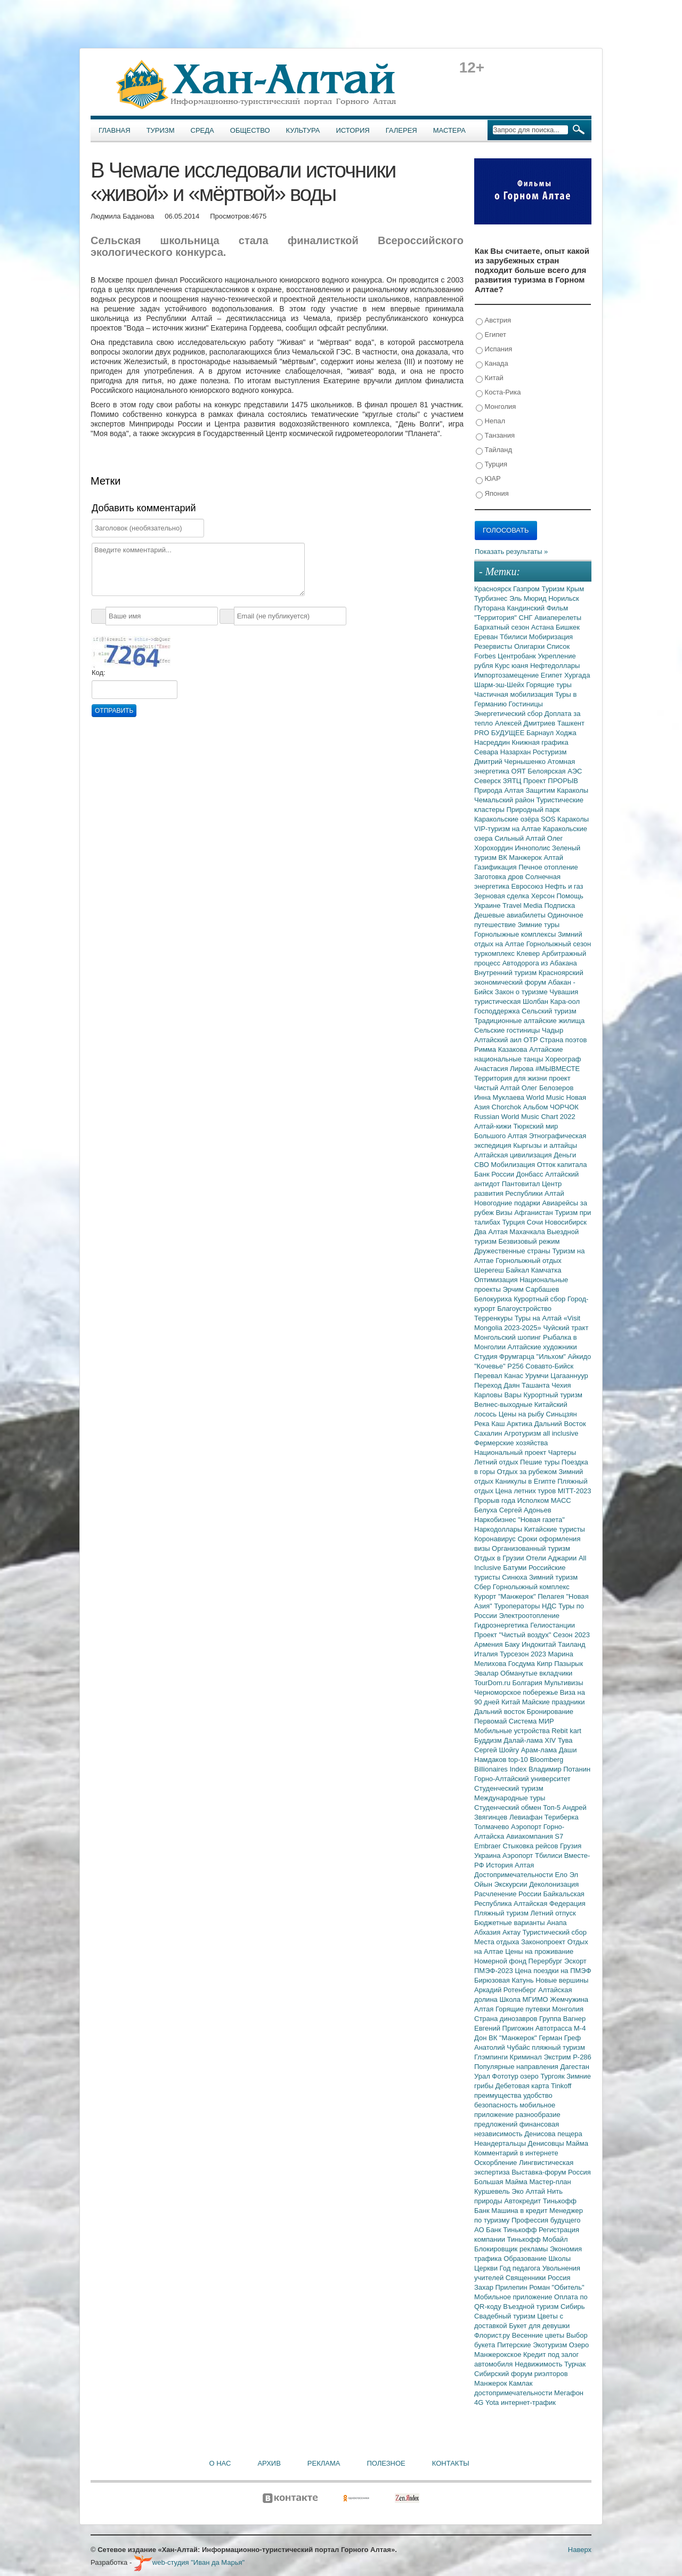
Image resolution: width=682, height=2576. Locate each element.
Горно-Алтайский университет (522, 1779)
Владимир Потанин (559, 1769)
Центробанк (518, 656)
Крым (575, 589)
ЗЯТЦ (513, 781)
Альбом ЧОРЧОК (551, 1107)
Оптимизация (496, 1280)
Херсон (544, 896)
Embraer (488, 1846)
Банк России (495, 1174)
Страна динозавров (506, 2019)
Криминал (527, 2057)
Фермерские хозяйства (511, 1443)
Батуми (516, 1568)
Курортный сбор (540, 1299)
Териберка (562, 1817)
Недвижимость (539, 2364)
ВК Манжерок (520, 858)
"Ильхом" (552, 1357)
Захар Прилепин (501, 2287)
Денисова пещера (553, 2134)
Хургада (577, 675)
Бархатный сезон (502, 627)
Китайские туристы (554, 1529)
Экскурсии (512, 1884)
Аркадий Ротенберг (506, 1990)
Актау (512, 1932)
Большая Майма (501, 2182)
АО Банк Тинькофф (506, 2230)
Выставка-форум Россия (551, 2172)
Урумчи (538, 1376)
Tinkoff (561, 2086)
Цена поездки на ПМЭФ (553, 1971)
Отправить (114, 710)
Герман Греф (560, 2038)
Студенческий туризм (508, 1788)
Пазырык (568, 1664)
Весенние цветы (539, 2335)
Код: (98, 673)
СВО (482, 1165)
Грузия (570, 1846)
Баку (513, 1644)
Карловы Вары (499, 1395)
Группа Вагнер (562, 2019)
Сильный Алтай (520, 838)
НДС (550, 1606)
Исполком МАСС (544, 1500)
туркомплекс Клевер (508, 953)
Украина (488, 1855)
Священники (527, 2278)
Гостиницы (526, 704)
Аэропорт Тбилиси (533, 1855)
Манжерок (491, 2383)
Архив (268, 2463)
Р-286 (582, 2057)
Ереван (487, 637)
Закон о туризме (522, 992)
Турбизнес (491, 598)
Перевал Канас (499, 1376)
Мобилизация (514, 1165)
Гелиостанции (552, 1625)
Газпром (527, 589)
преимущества (498, 2095)
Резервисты (494, 646)
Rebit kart (566, 1731)
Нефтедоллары (555, 666)
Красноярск (493, 589)
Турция (491, 464)
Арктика (520, 1424)
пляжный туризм (558, 2047)
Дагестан (574, 2067)
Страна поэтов (563, 1040)
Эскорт (575, 1961)
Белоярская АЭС (554, 771)
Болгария (529, 1683)
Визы (505, 1213)
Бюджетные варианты (510, 1923)
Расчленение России (508, 1894)
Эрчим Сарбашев (530, 1289)
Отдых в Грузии (500, 1558)
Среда (202, 130)
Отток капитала (562, 1165)
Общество (250, 130)
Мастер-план (550, 2182)
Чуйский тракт (565, 1328)
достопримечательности (514, 2393)
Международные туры (509, 1798)
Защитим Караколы (556, 790)
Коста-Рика (498, 392)
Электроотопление (529, 1616)
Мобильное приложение (514, 2297)
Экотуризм (551, 2345)
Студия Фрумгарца (505, 1357)
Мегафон (568, 2393)
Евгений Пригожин (504, 2028)
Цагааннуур (569, 1376)
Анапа (556, 1923)
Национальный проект (511, 1452)
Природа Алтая (499, 790)
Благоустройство (524, 1309)
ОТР (532, 1040)
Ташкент (570, 723)
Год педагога (521, 2268)
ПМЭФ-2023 (494, 1971)
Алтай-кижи (493, 1126)
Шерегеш (490, 1270)
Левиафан (527, 1817)
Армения (489, 1644)
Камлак (520, 2383)
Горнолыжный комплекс (531, 1587)
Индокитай (540, 1644)
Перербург (546, 1961)
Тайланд (494, 450)
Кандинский (526, 608)
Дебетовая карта (523, 2086)
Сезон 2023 (571, 1635)
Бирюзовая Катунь (504, 1980)
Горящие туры (549, 685)
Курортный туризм (553, 1395)
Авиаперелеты (557, 618)
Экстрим (558, 2057)
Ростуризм (550, 752)
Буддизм (489, 1740)
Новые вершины (561, 1980)
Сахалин (489, 1433)
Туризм (161, 130)
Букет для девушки (539, 2326)
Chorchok (507, 1107)
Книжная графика (540, 742)
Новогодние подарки (508, 1203)
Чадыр (552, 1030)
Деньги (565, 1155)
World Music (546, 1097)
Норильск (563, 598)
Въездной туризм (532, 2307)
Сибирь (572, 2307)
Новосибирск (566, 1222)
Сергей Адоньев (525, 1510)
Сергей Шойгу (497, 1750)
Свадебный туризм (505, 2316)
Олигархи (530, 646)
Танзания (495, 435)
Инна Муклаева (500, 1097)
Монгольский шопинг (508, 1337)
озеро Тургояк (543, 2076)
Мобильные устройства (512, 1731)
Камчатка (546, 1270)
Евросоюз (528, 886)
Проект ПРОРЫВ (550, 781)
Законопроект (544, 1942)
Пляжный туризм (502, 1913)
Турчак (575, 2364)
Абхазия (488, 1932)
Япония (492, 493)
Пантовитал (522, 1184)
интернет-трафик (528, 2402)
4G (479, 2402)
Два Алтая (491, 1232)
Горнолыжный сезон (558, 944)
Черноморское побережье (517, 1692)
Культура (303, 130)
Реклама (323, 2463)
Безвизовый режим (528, 1241)
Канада (492, 363)
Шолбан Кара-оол (551, 1001)
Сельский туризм (549, 1011)
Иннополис (533, 848)
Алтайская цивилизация (514, 1155)
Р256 (516, 1366)
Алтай (553, 858)
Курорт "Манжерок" (506, 1596)
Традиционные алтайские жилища (529, 1021)
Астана (543, 627)
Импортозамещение (507, 675)
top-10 (519, 1760)
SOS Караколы (565, 819)
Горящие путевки (524, 2009)
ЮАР (488, 479)
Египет (491, 335)
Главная (115, 130)
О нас (220, 2463)
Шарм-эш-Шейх (500, 685)
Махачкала (528, 1232)
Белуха (486, 1510)
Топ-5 (552, 1808)
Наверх (579, 2550)
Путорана (490, 608)
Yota (493, 2402)
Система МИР (531, 1721)
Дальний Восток (560, 1424)
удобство (538, 2095)
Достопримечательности (514, 1875)
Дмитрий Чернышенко (510, 762)
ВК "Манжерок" (514, 2038)
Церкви (487, 2268)
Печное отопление (548, 867)
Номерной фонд (501, 1961)
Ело (562, 1875)
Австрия (493, 320)
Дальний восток (500, 1712)
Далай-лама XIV (531, 1740)
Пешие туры (541, 1462)
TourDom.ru (493, 1683)
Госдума (522, 1664)
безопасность (496, 2105)
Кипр (545, 1664)
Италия (487, 1654)
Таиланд (571, 1644)
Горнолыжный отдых (529, 1261)
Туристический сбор (555, 1932)
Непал (490, 421)
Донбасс (530, 1174)
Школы (559, 2259)
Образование (526, 2259)
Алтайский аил (499, 1040)
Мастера (449, 130)
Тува (565, 1740)
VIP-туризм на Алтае (508, 829)
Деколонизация (554, 1884)
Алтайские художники (542, 1347)
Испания (494, 349)
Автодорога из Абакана (539, 963)
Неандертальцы (501, 2143)
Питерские (515, 2345)
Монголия (496, 407)
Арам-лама (540, 1750)
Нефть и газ (564, 886)
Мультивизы (563, 1683)
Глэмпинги (492, 2057)
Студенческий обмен (508, 1808)
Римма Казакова (501, 1049)
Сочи (536, 1222)
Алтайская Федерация (550, 1903)
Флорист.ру (493, 2335)
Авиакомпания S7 (534, 1836)
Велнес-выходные (504, 1404)
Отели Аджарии (552, 1558)
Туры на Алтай (539, 1318)
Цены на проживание (539, 1951)
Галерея (401, 130)
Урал (483, 2076)
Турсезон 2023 (524, 1654)
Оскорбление (496, 2163)
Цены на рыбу (522, 1414)
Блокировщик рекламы (512, 2249)
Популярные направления (517, 2067)
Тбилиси (514, 637)
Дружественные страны (513, 1251)
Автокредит (523, 2201)
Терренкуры (494, 1318)
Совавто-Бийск (549, 1366)
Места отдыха (497, 1942)
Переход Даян (498, 1385)
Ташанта (536, 1385)
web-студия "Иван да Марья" (189, 2562)
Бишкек (568, 627)
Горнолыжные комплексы (516, 934)
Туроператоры (518, 1606)
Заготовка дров (499, 877)
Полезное (386, 2463)
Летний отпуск (553, 1913)
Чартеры (562, 1452)
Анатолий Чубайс (503, 2047)
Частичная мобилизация (514, 694)
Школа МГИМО (524, 1999)
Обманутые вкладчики (536, 1673)
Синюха (515, 1577)
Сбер (483, 1587)
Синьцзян (561, 1414)
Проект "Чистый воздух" (513, 1635)
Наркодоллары (499, 1529)
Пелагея (552, 1596)
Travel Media (523, 905)
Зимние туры (538, 925)
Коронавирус (495, 1539)
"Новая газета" (541, 1520)
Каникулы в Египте (527, 1481)
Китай (490, 378)
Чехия (561, 1385)
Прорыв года (495, 1500)
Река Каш (490, 1424)
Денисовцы (547, 2143)
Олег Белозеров (548, 1088)
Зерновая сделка (502, 896)
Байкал (518, 1270)
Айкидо (579, 1357)
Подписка (559, 905)
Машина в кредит (520, 2211)
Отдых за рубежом (527, 1472)
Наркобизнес (496, 1520)
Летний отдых (497, 1462)
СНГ (526, 618)
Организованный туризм (531, 1548)
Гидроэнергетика (502, 1625)
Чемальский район (505, 800)
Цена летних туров (527, 1491)
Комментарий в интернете (516, 2153)
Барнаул (541, 733)
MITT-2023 (574, 1491)
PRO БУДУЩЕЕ (500, 733)
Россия (559, 2278)
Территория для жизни (511, 1078)
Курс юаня (512, 666)
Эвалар (487, 1673)
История (353, 130)
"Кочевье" (490, 1366)
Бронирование (550, 1712)
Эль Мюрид (528, 598)
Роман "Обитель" (556, 2287)
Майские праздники (553, 1702)
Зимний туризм (553, 1577)
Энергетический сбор (509, 714)
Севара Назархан (503, 752)
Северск (488, 781)
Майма (577, 2143)
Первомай (491, 1721)
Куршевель (493, 2191)
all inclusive (560, 1433)
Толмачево (492, 1827)
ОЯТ (520, 771)
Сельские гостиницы (508, 1030)
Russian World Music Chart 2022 (524, 1117)
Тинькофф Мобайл (537, 2239)
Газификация (496, 867)
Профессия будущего (546, 2220)
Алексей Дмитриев (526, 723)
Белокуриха (494, 1299)
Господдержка (498, 1011)
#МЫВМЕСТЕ (557, 1069)
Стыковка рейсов (531, 1846)
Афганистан (534, 1213)
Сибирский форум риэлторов (521, 2374)
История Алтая (510, 1865)
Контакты (450, 2463)
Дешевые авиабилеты (510, 915)
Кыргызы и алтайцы (545, 1145)
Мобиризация (551, 637)
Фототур (506, 2076)
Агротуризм (523, 1433)
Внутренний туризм (506, 973)
